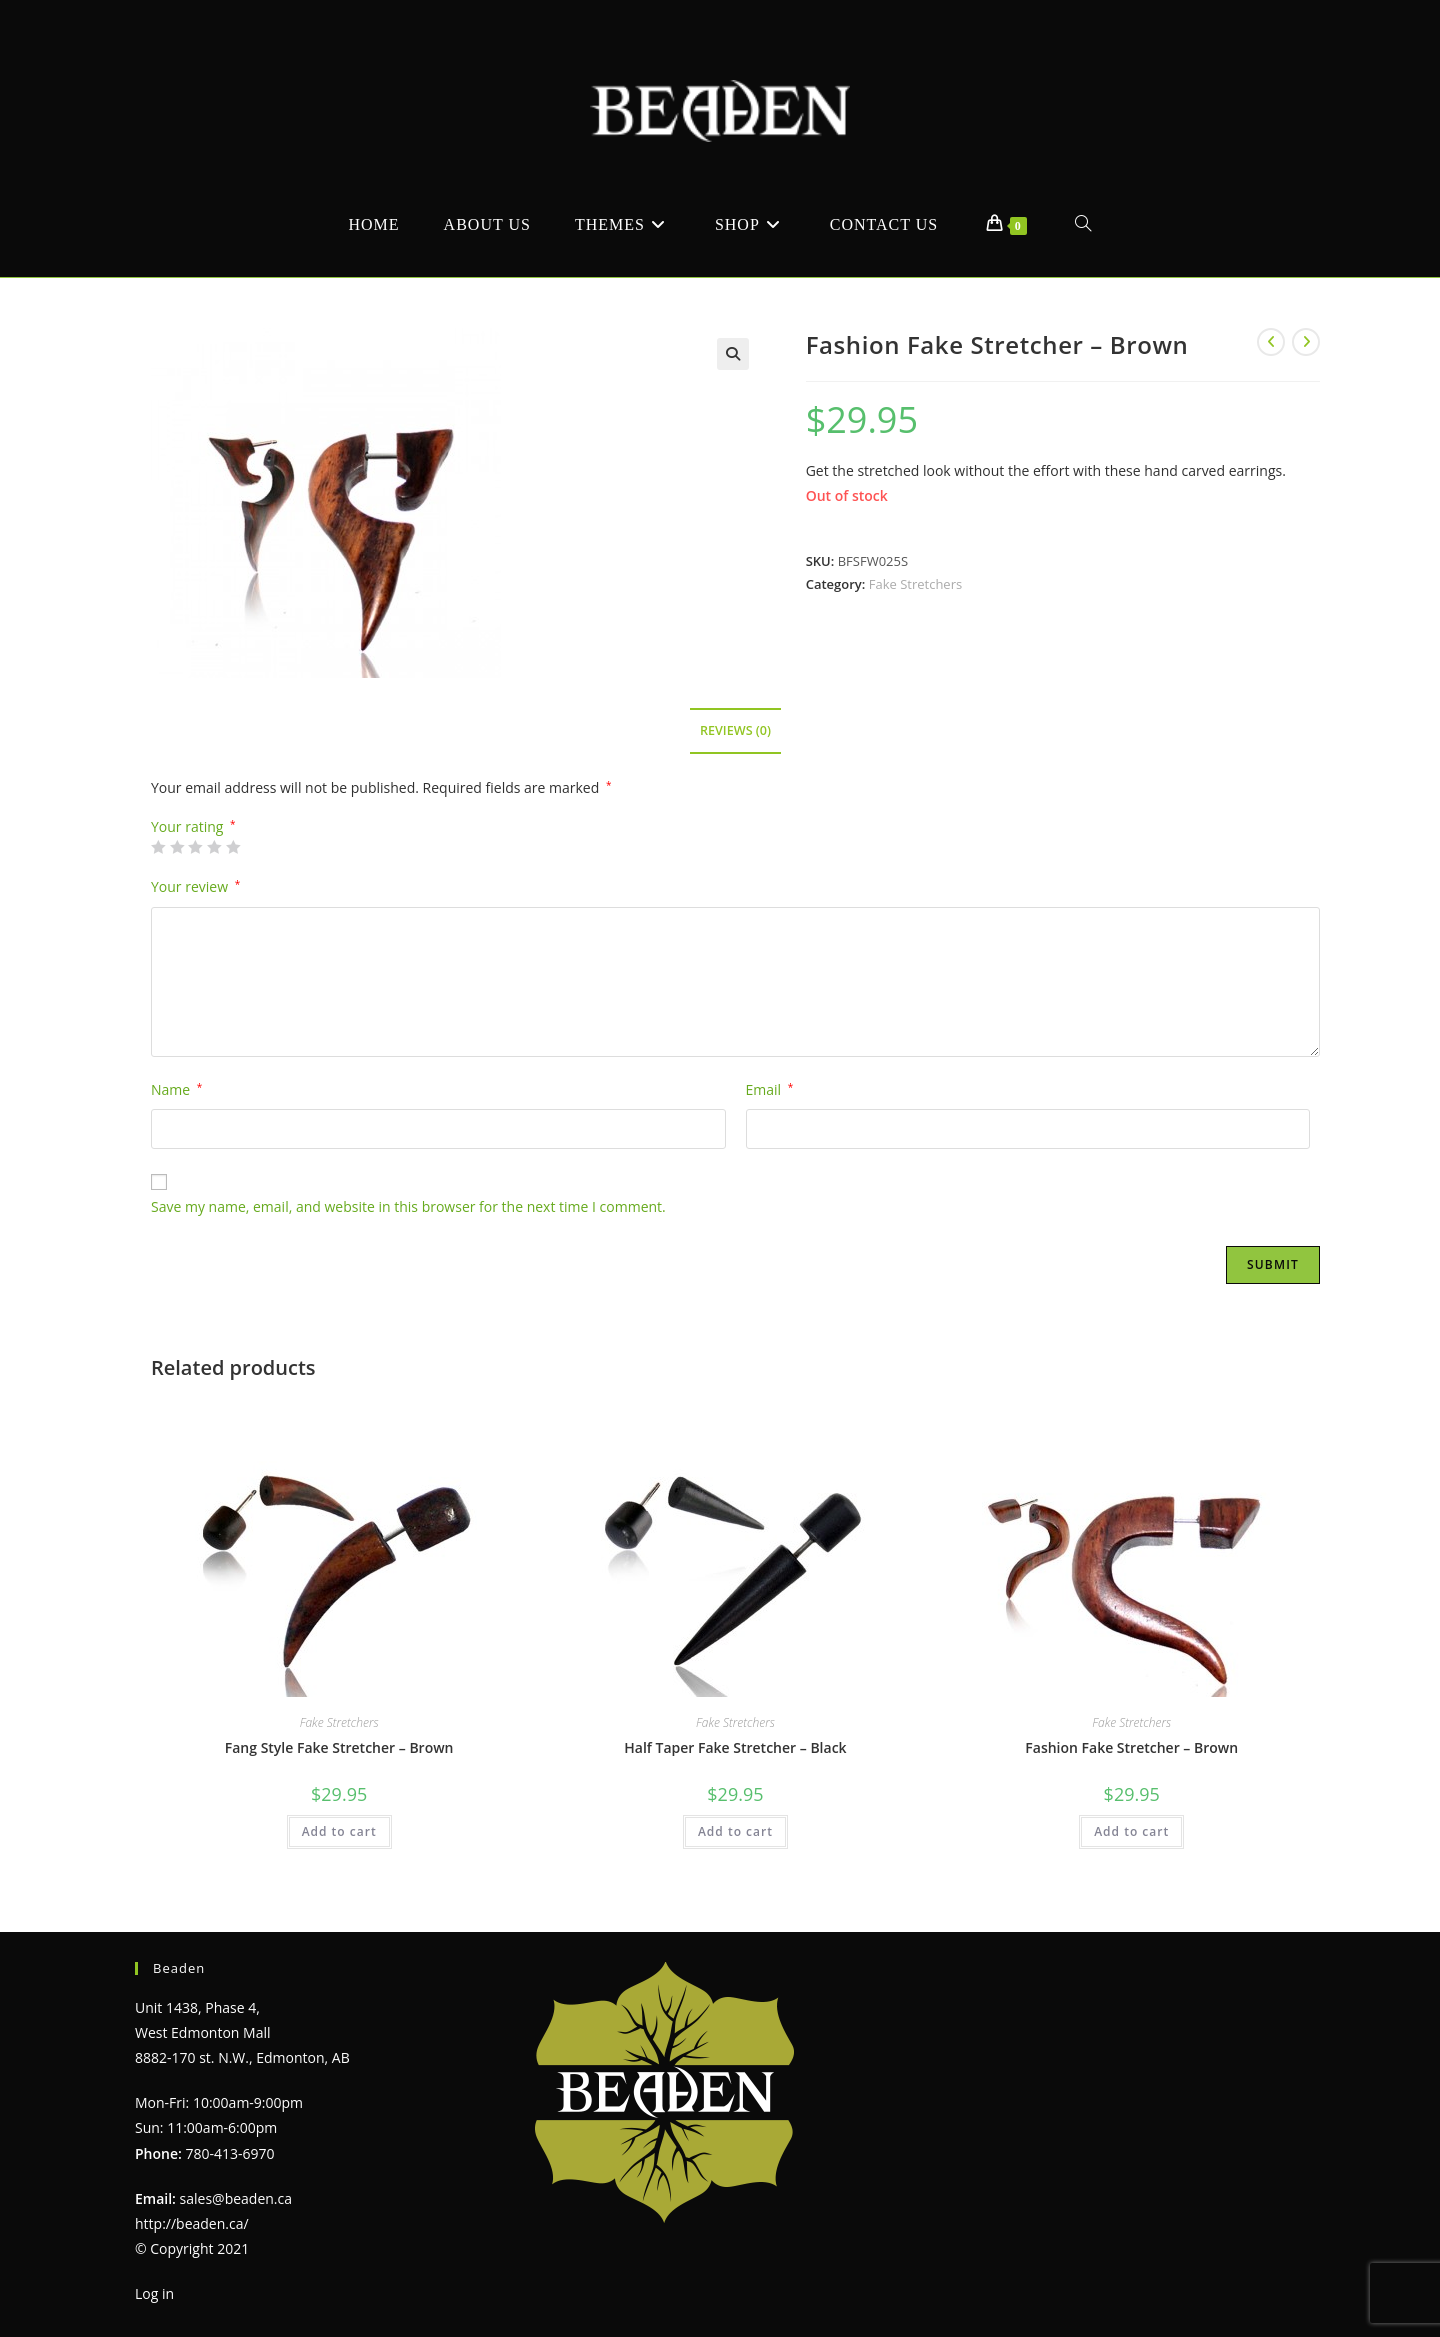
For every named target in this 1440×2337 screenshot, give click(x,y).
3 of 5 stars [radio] (195, 847)
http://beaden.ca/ (192, 2223)
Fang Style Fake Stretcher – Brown (339, 1747)
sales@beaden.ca (236, 2198)
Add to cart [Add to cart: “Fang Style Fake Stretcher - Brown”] (339, 1831)
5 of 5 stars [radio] (233, 847)
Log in (154, 2293)
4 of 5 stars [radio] (214, 847)
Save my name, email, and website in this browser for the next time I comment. (408, 1206)
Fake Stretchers (915, 584)
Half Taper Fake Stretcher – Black (735, 1747)
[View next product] (1306, 342)
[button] (733, 354)
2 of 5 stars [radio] (177, 847)
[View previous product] (1271, 342)
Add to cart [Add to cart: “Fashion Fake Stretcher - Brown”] (1131, 1831)
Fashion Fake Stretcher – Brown (1131, 1747)
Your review (195, 886)
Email (770, 1089)
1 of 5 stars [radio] (158, 847)
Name (176, 1089)
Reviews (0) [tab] (735, 730)
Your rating (193, 827)
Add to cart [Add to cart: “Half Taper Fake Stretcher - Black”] (735, 1831)
